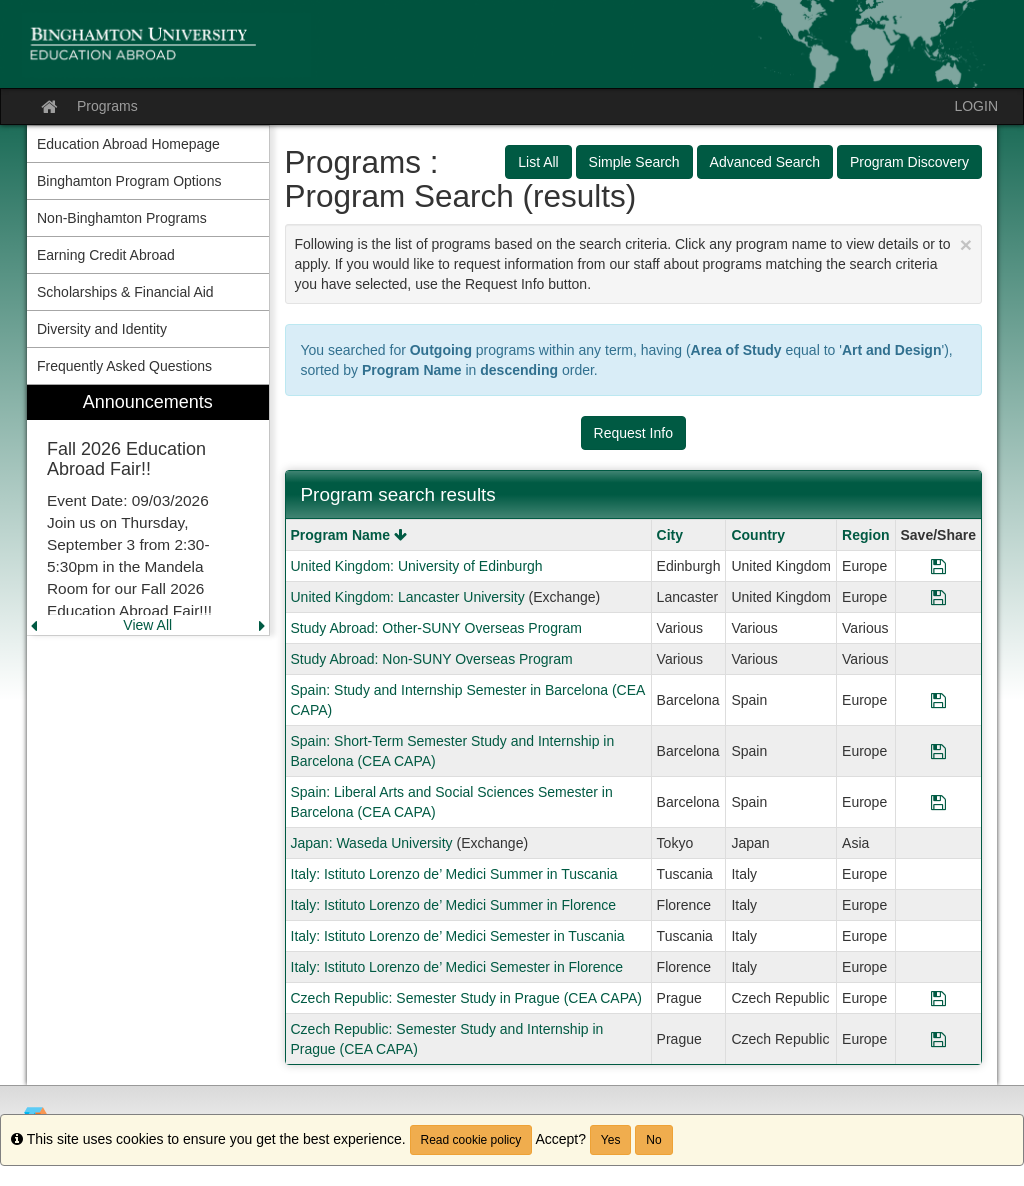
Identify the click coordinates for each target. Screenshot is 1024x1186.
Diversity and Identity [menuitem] (102, 329)
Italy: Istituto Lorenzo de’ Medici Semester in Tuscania (458, 936)
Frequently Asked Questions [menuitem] (124, 366)
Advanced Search (765, 162)
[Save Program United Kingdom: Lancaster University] (938, 597)
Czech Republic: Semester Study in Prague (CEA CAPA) (466, 998)
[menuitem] (148, 510)
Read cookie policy (471, 1140)
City (670, 535)
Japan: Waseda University (372, 843)
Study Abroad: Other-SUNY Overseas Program (437, 628)
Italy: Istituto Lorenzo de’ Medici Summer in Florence (454, 905)
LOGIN (976, 106)
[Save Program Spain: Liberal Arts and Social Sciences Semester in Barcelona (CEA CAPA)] (938, 802)
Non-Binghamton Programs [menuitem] (122, 218)
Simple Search (634, 162)
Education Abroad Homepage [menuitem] (128, 144)
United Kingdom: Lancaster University (408, 597)
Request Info (633, 433)
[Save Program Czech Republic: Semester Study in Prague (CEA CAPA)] (938, 998)
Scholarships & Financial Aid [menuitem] (125, 292)
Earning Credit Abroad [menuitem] (106, 255)
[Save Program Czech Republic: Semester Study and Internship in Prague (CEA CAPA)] (938, 1039)
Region (865, 535)
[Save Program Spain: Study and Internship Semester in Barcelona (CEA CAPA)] (938, 700)
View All (147, 625)
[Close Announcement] (966, 244)
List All (538, 162)
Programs (107, 106)
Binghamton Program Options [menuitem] (129, 181)
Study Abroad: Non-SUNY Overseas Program (432, 659)
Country (758, 535)
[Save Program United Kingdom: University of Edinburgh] (938, 566)
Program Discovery (909, 162)
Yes (611, 1140)
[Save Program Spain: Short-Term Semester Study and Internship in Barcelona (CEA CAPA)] (938, 751)
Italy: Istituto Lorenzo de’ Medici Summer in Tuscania (454, 874)
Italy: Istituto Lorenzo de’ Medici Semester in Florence (457, 967)
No (653, 1140)
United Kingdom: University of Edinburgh (417, 566)
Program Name (349, 535)
